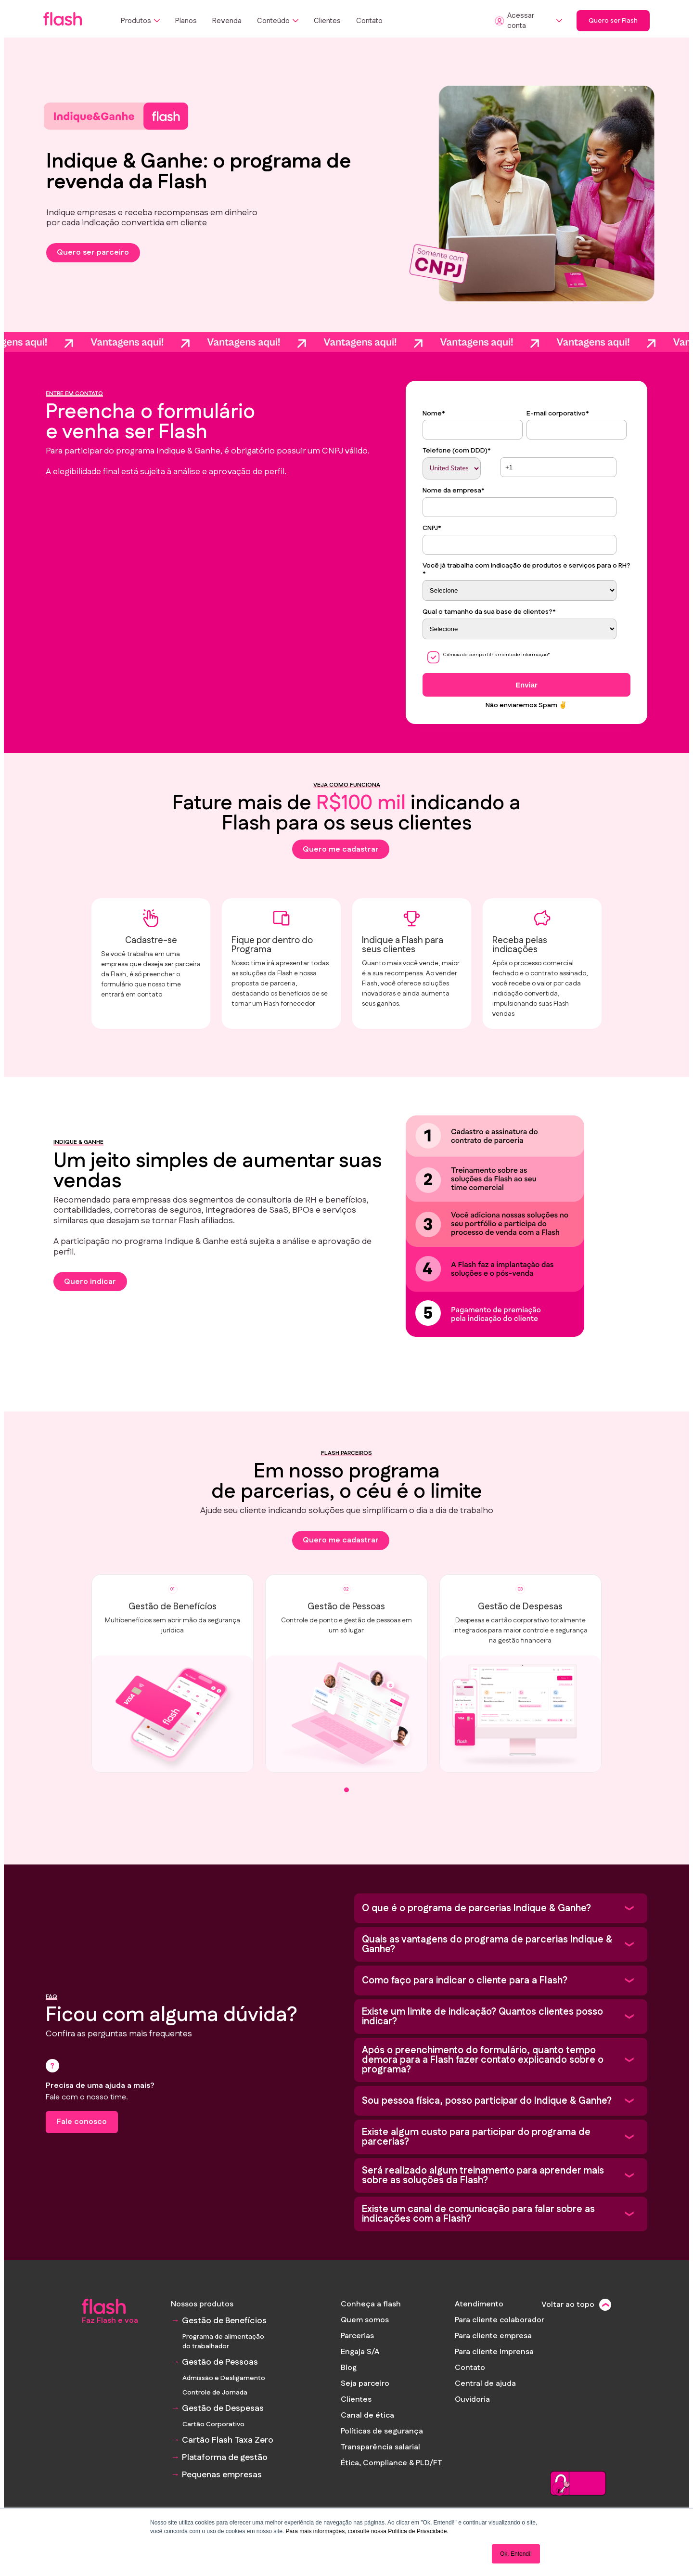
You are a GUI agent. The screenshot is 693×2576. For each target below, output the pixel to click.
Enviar (526, 685)
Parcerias (357, 2336)
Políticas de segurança (382, 2431)
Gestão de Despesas (223, 2408)
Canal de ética (367, 2415)
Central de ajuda (485, 2383)
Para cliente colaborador (499, 2320)
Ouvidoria (472, 2399)
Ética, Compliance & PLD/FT (391, 2463)
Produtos (140, 21)
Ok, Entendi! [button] (516, 2553)
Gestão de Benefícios (224, 2321)
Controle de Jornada (214, 2392)
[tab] (346, 1807)
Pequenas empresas (222, 2475)
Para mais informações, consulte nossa (335, 2531)
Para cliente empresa (493, 2336)
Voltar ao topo (567, 2304)
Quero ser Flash (613, 21)
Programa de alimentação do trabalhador (223, 2341)
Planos (186, 21)
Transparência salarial (380, 2447)
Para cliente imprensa (494, 2351)
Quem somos (365, 2320)
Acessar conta (528, 21)
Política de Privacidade (417, 2531)
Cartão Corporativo (213, 2424)
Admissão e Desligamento (223, 2378)
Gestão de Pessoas (220, 2362)
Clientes (327, 21)
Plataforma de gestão (225, 2457)
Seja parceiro (365, 2383)
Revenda (227, 21)
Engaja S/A (360, 2351)
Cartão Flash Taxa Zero (227, 2440)
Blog (349, 2367)
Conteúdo (277, 21)
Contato (369, 21)
